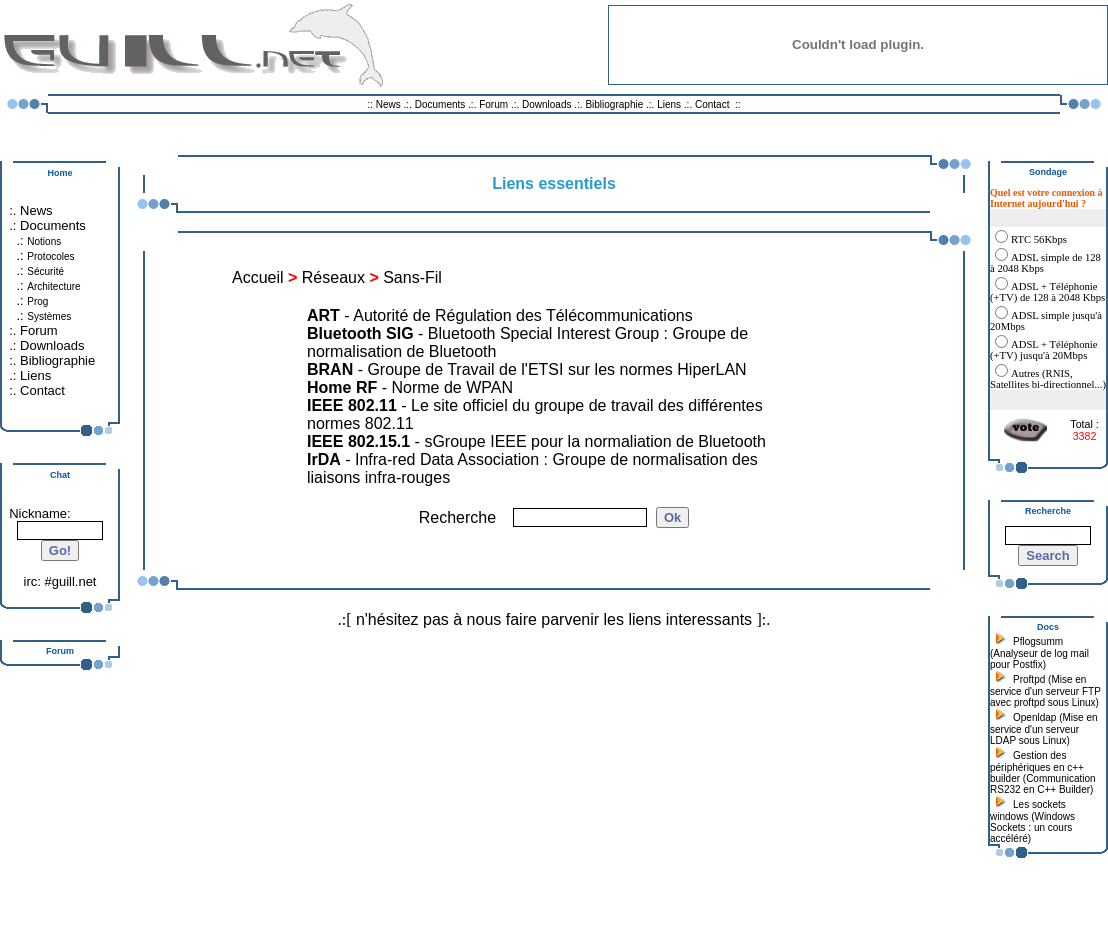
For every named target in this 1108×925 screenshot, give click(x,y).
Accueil (258, 277)
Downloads (548, 104)
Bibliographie (614, 104)
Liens (669, 104)
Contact (712, 104)
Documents (440, 104)
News (388, 104)
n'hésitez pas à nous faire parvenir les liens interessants (553, 619)
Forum (493, 104)
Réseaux (333, 277)
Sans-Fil (412, 277)
